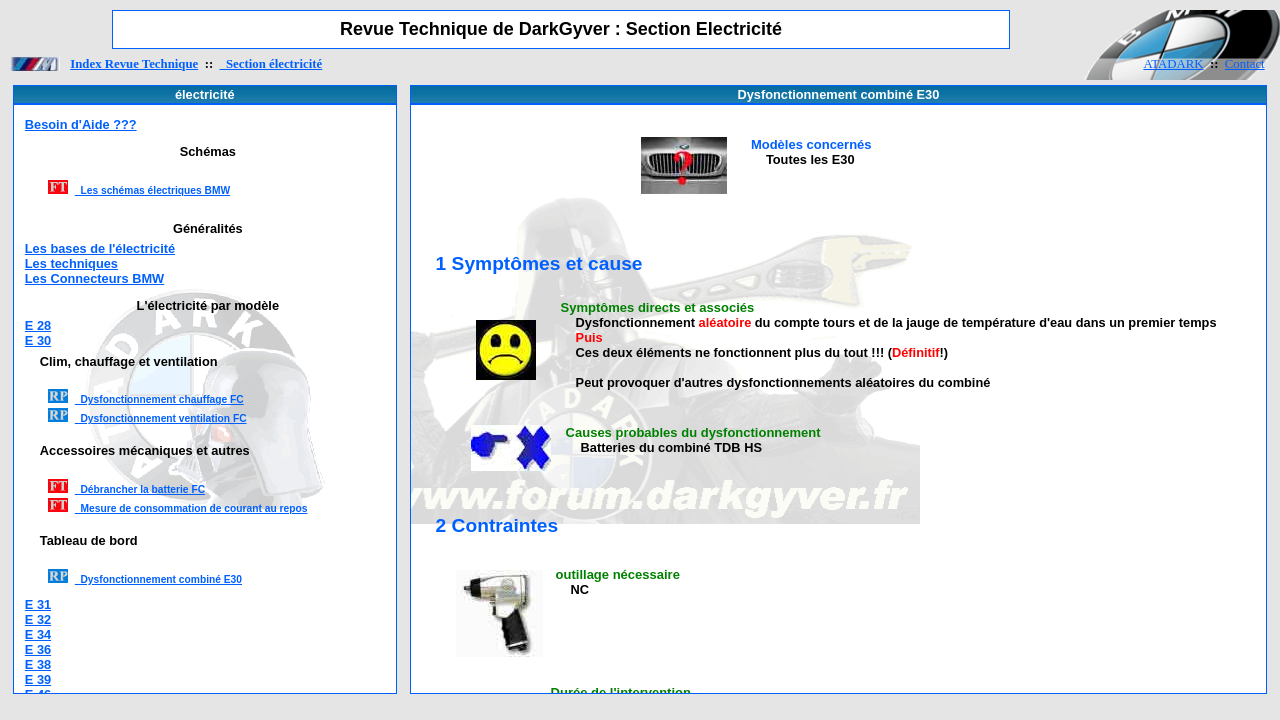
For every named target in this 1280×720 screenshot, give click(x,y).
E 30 (38, 340)
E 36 (38, 649)
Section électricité (271, 64)
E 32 (38, 619)
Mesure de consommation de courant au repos (191, 508)
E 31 (38, 604)
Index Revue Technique (134, 64)
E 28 (38, 325)
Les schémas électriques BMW (152, 190)
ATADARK (1173, 64)
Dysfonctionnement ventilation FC (161, 418)
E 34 (38, 634)
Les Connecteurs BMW (94, 278)
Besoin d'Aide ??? (81, 124)
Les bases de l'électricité (100, 248)
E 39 (38, 679)
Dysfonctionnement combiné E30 (158, 579)
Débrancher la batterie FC (140, 489)
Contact (1245, 64)
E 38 (38, 664)
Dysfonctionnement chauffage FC (159, 399)
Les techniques (71, 263)
